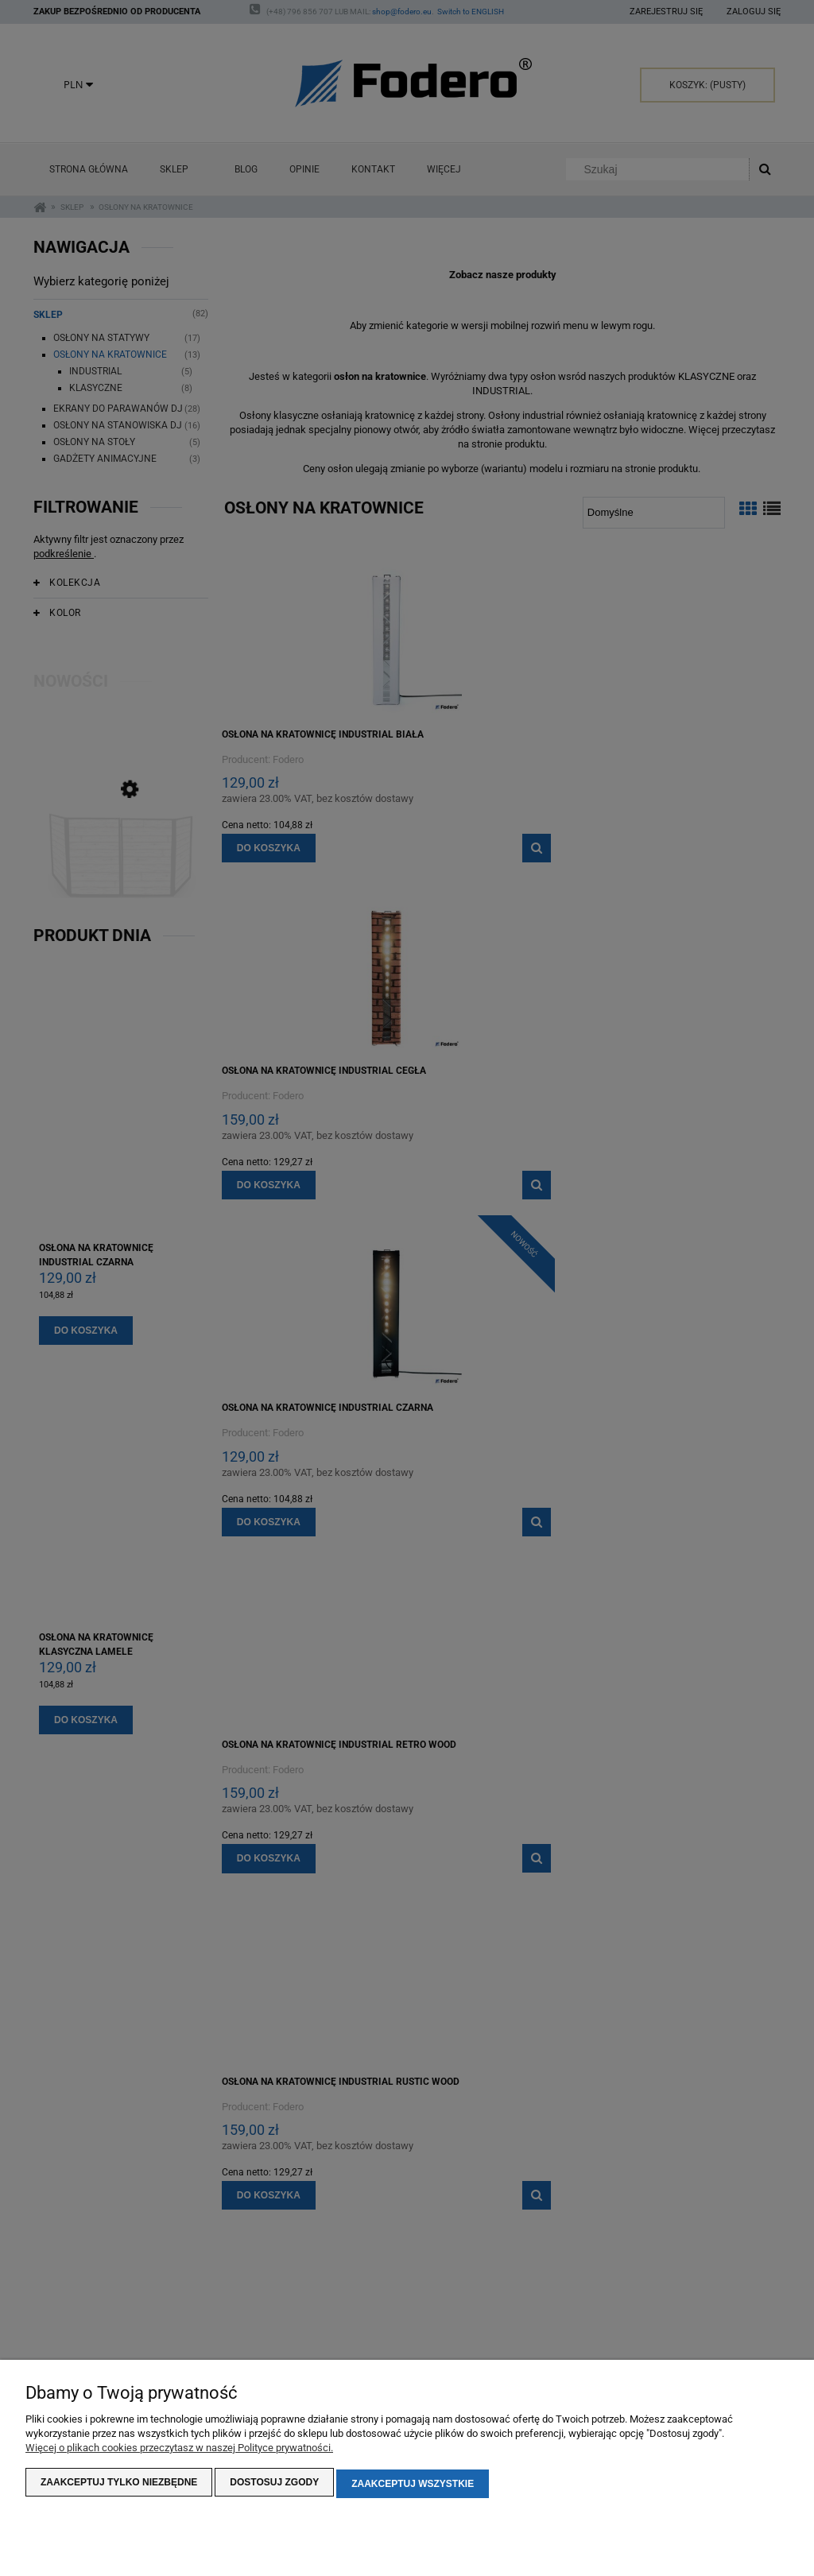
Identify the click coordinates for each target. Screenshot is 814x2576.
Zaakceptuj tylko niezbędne (119, 2485)
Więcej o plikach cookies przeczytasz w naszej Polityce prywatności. (179, 2451)
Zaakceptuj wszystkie (412, 2485)
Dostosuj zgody (274, 2485)
